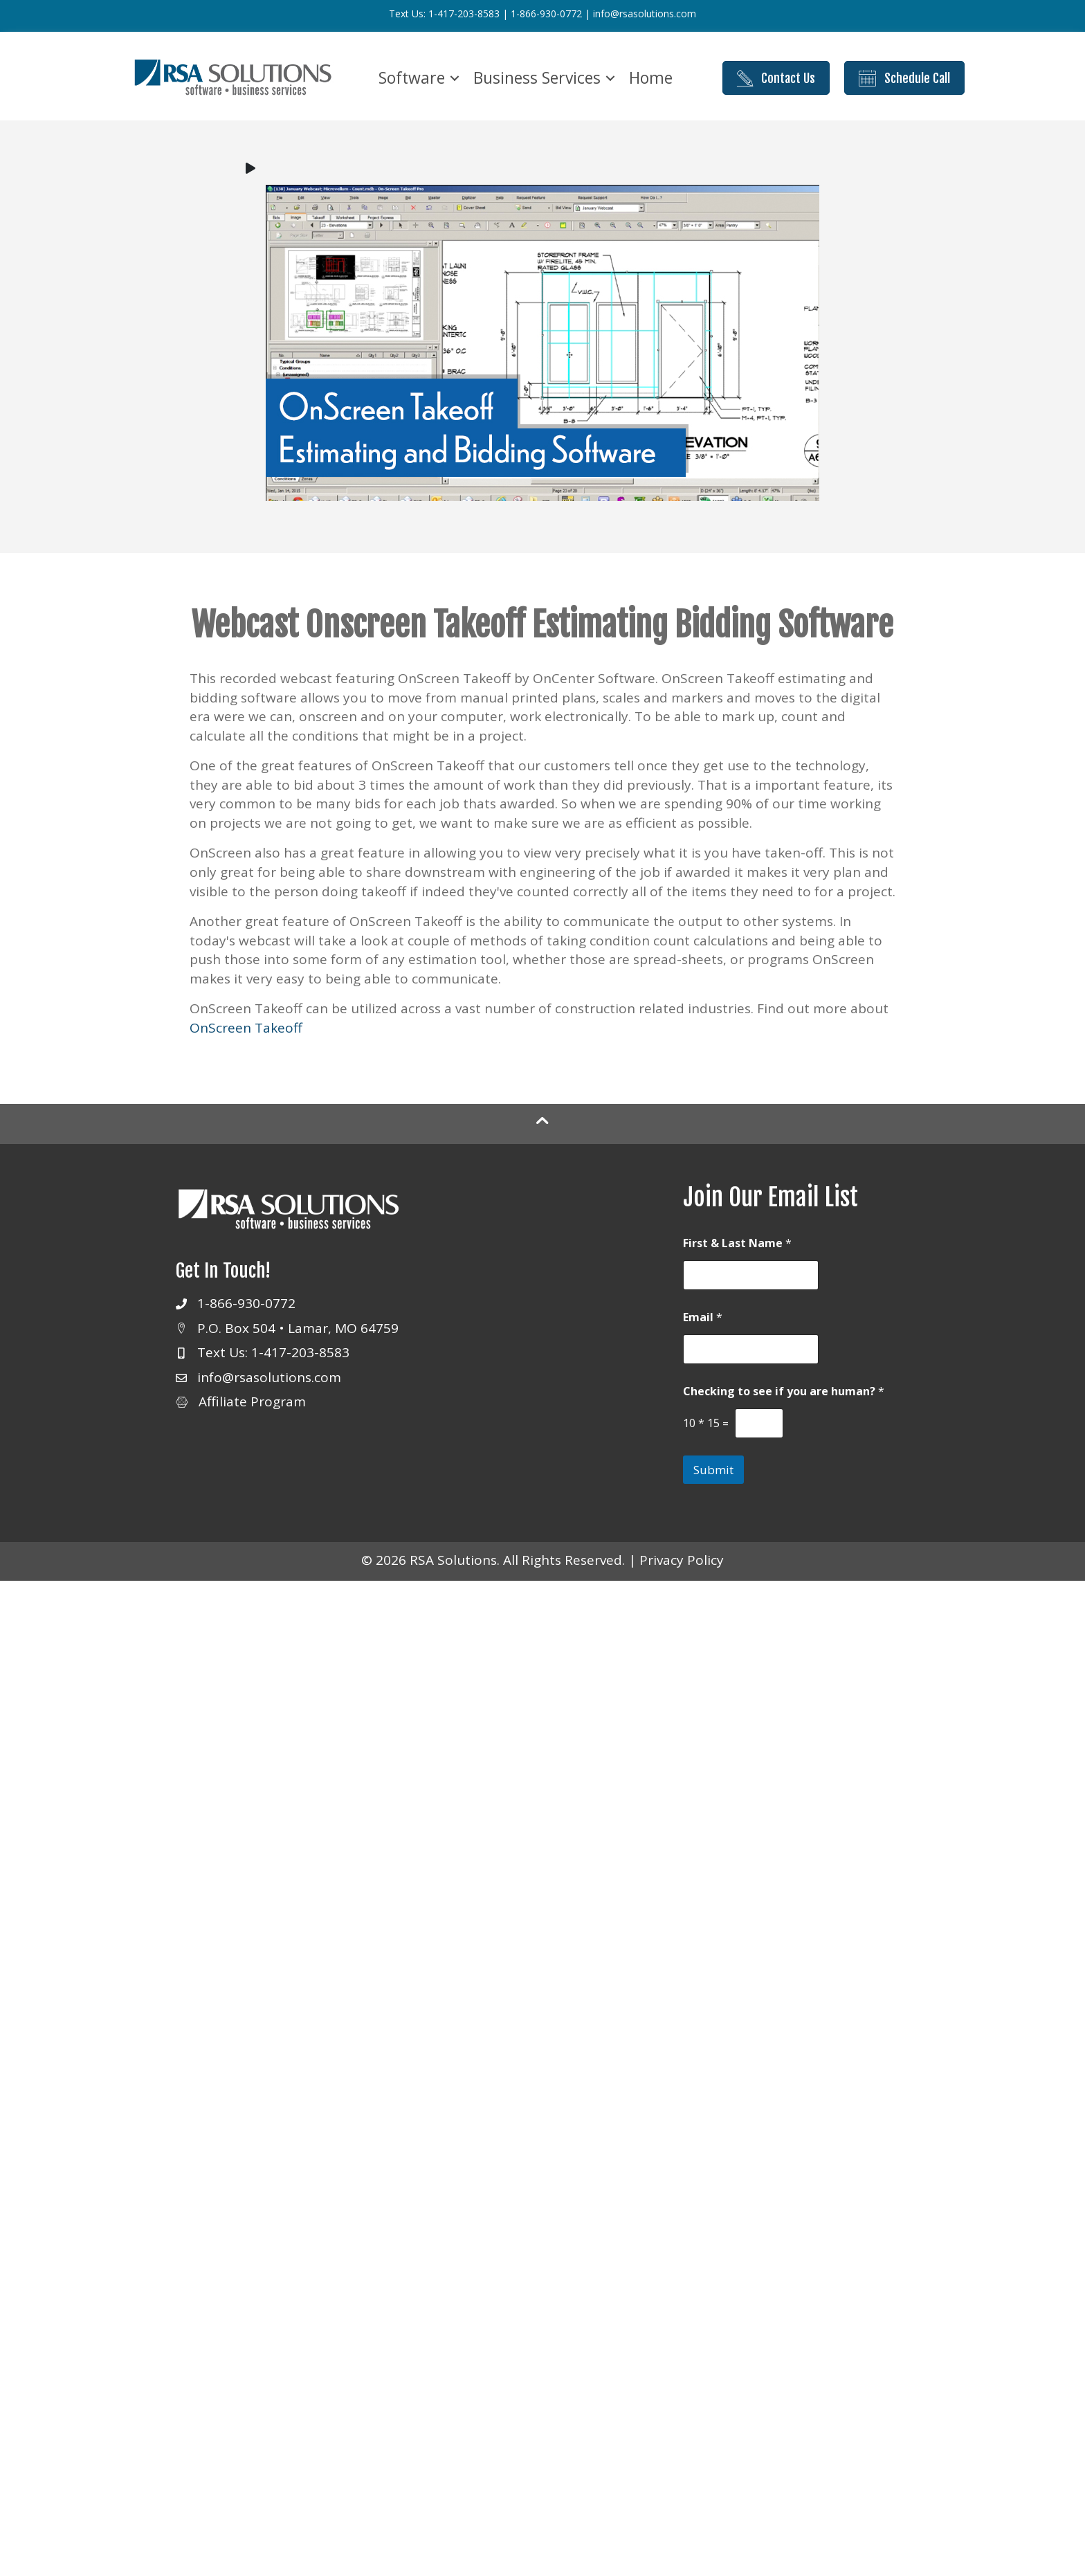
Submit (713, 1470)
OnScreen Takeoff (246, 1028)
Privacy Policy (681, 1560)
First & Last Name (737, 1243)
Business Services (537, 77)
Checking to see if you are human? (783, 1391)
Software (412, 77)
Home (651, 77)
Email (702, 1317)
